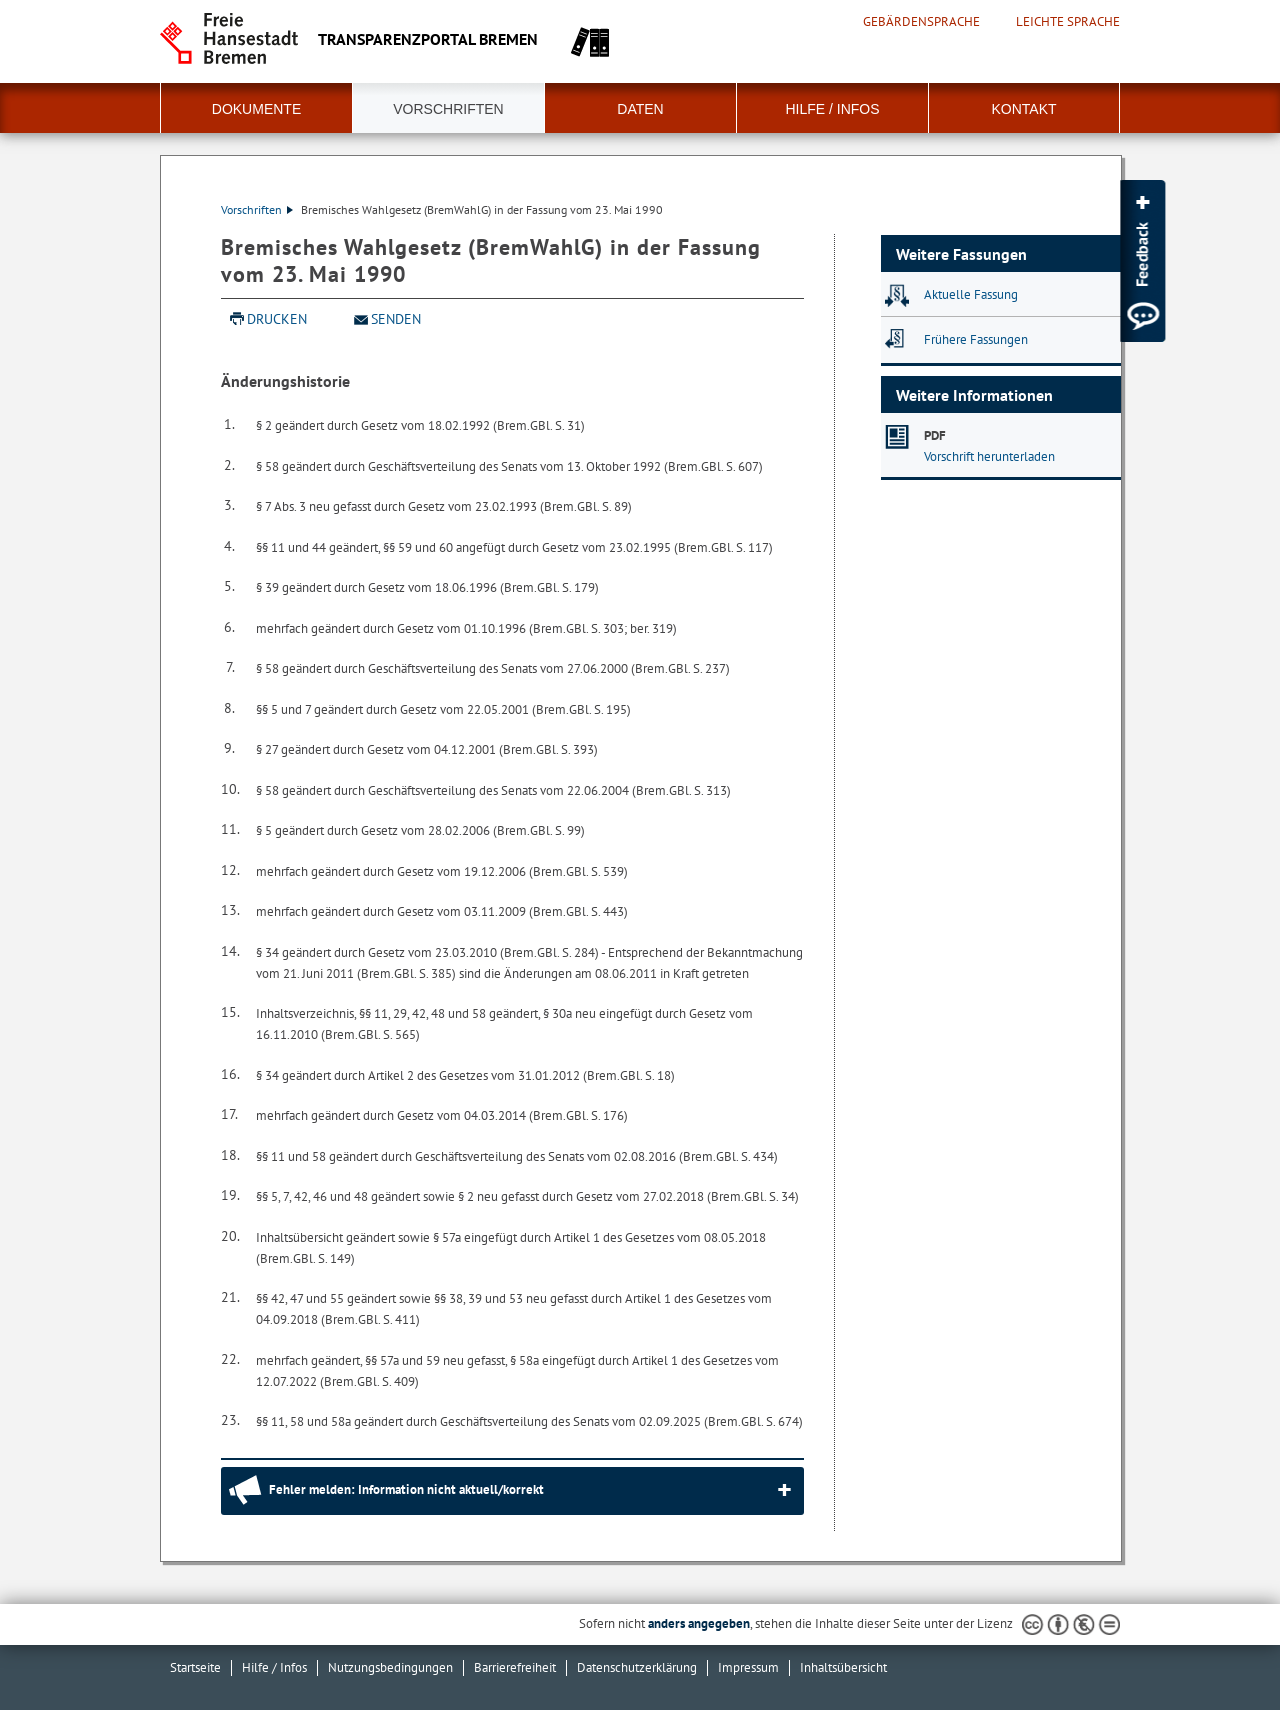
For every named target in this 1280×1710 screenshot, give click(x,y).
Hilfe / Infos (832, 109)
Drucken (277, 319)
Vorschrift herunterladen (989, 456)
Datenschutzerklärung (637, 1667)
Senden (396, 319)
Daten (640, 109)
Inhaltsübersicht (843, 1667)
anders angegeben (699, 1623)
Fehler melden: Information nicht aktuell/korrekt (406, 1489)
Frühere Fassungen (976, 339)
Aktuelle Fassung (971, 294)
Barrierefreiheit (515, 1667)
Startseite (195, 1667)
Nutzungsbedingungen (390, 1667)
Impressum (748, 1667)
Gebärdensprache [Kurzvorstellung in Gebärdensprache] (921, 22)
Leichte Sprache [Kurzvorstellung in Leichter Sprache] (1068, 22)
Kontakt (1023, 109)
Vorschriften (448, 109)
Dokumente (256, 109)
